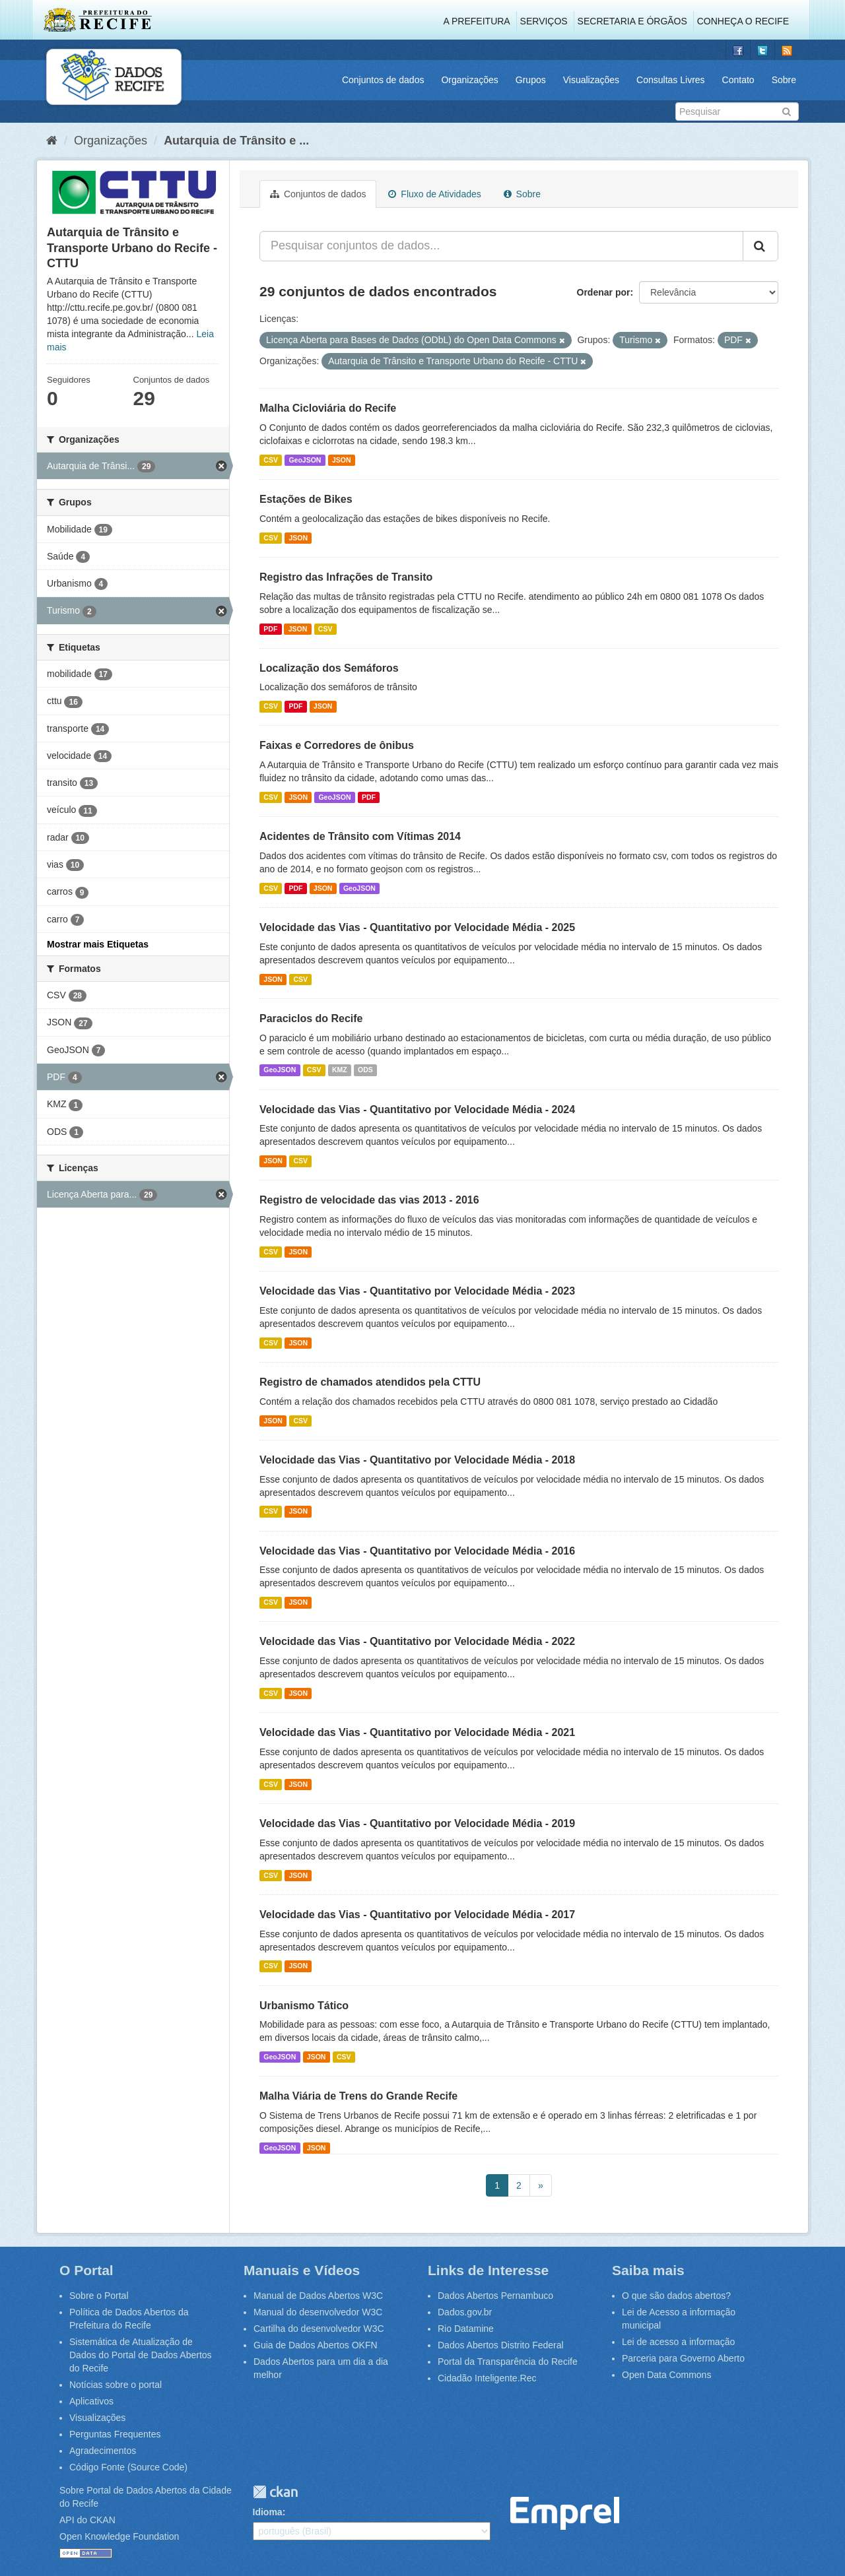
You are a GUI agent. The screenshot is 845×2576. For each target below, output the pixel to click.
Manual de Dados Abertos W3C (318, 2295)
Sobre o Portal (99, 2295)
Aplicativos (91, 2401)
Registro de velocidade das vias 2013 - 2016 (369, 1200)
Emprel (564, 2513)
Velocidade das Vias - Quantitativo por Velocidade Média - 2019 (417, 1823)
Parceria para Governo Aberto (683, 2358)
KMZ (339, 1070)
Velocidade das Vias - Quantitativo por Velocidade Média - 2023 (417, 1291)
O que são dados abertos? (676, 2295)
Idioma (268, 2512)
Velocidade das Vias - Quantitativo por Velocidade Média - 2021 (417, 1732)
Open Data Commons (666, 2374)
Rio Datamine (466, 2328)
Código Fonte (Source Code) (128, 2467)
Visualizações (591, 80)
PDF (270, 629)
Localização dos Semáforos (329, 668)
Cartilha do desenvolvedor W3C (319, 2328)
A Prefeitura (477, 21)
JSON (341, 460)
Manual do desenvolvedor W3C (318, 2312)
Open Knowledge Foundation (119, 2536)
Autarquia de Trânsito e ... (236, 140)
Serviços (544, 21)
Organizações (469, 80)
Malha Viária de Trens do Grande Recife (358, 2096)
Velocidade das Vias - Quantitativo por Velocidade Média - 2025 (417, 927)
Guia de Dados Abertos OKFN (316, 2345)
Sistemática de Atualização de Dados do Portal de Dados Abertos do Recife (140, 2354)
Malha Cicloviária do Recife (327, 408)
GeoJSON (304, 460)
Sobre (784, 80)
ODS (365, 1070)
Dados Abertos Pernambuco (495, 2295)
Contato (738, 80)
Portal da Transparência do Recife (508, 2361)
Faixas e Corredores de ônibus (336, 745)
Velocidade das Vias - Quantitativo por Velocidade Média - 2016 (417, 1551)
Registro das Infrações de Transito (345, 577)
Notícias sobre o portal (115, 2384)
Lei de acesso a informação (678, 2341)
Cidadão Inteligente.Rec (487, 2378)
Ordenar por (603, 292)
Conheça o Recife (743, 21)
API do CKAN (87, 2520)
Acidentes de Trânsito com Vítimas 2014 (360, 836)
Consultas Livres (670, 80)
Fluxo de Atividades (434, 194)
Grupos (531, 80)
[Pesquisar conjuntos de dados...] (501, 246)
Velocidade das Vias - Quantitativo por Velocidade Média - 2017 (417, 1914)
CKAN (275, 2492)
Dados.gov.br (465, 2312)
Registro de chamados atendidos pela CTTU (370, 1382)
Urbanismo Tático (304, 2005)
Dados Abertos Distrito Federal (501, 2345)
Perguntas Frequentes (115, 2434)
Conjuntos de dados (383, 80)
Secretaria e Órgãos (632, 21)
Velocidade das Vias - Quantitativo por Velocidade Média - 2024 (417, 1109)
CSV (270, 460)
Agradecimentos (102, 2450)
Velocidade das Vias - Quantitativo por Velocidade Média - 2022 (417, 1641)
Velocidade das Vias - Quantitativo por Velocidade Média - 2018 (417, 1459)
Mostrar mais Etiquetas (98, 944)
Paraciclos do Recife (311, 1018)
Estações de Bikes (306, 499)
